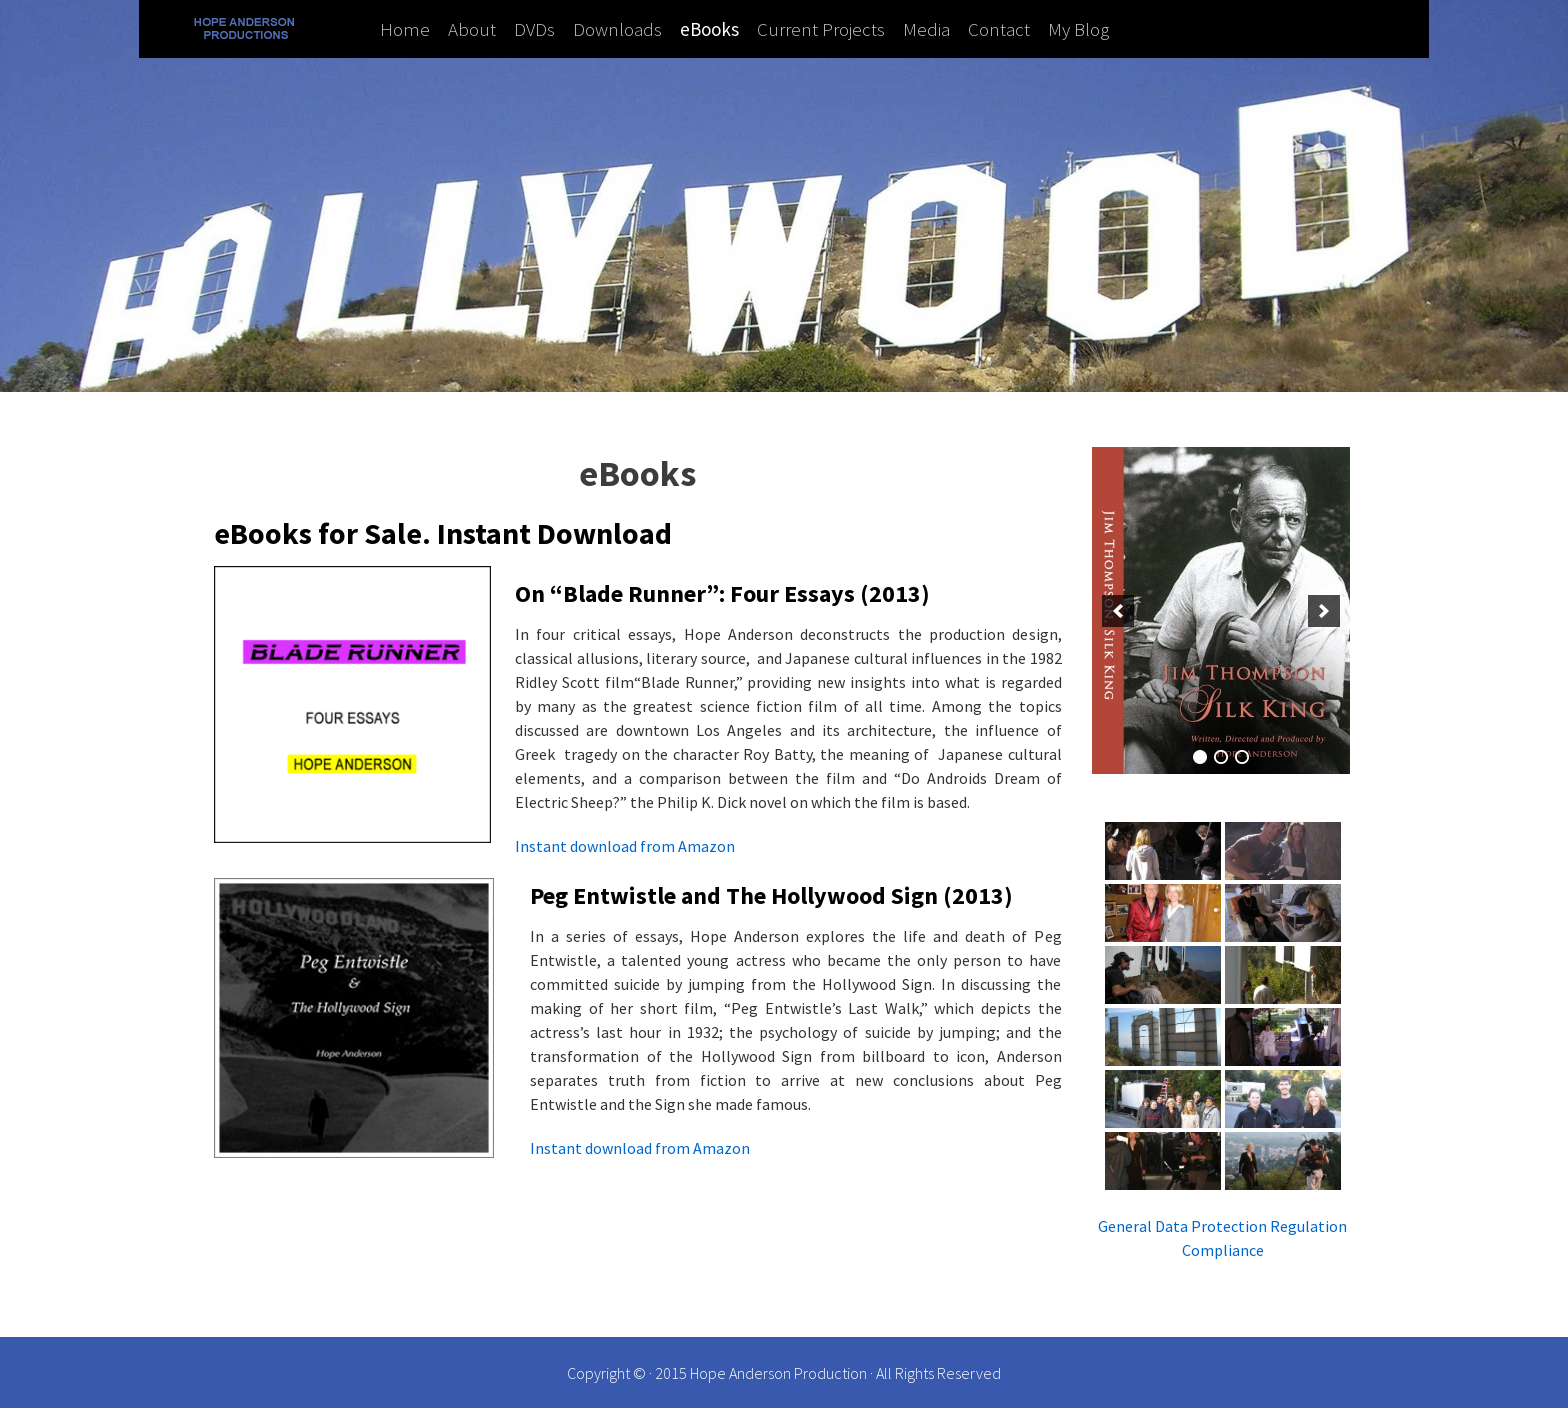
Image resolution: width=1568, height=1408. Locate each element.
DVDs (534, 29)
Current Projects (821, 29)
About (472, 29)
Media (926, 29)
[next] (1324, 611)
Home (405, 29)
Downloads (617, 29)
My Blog (1078, 29)
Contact (999, 29)
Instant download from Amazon (625, 846)
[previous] (1118, 611)
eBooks (709, 29)
